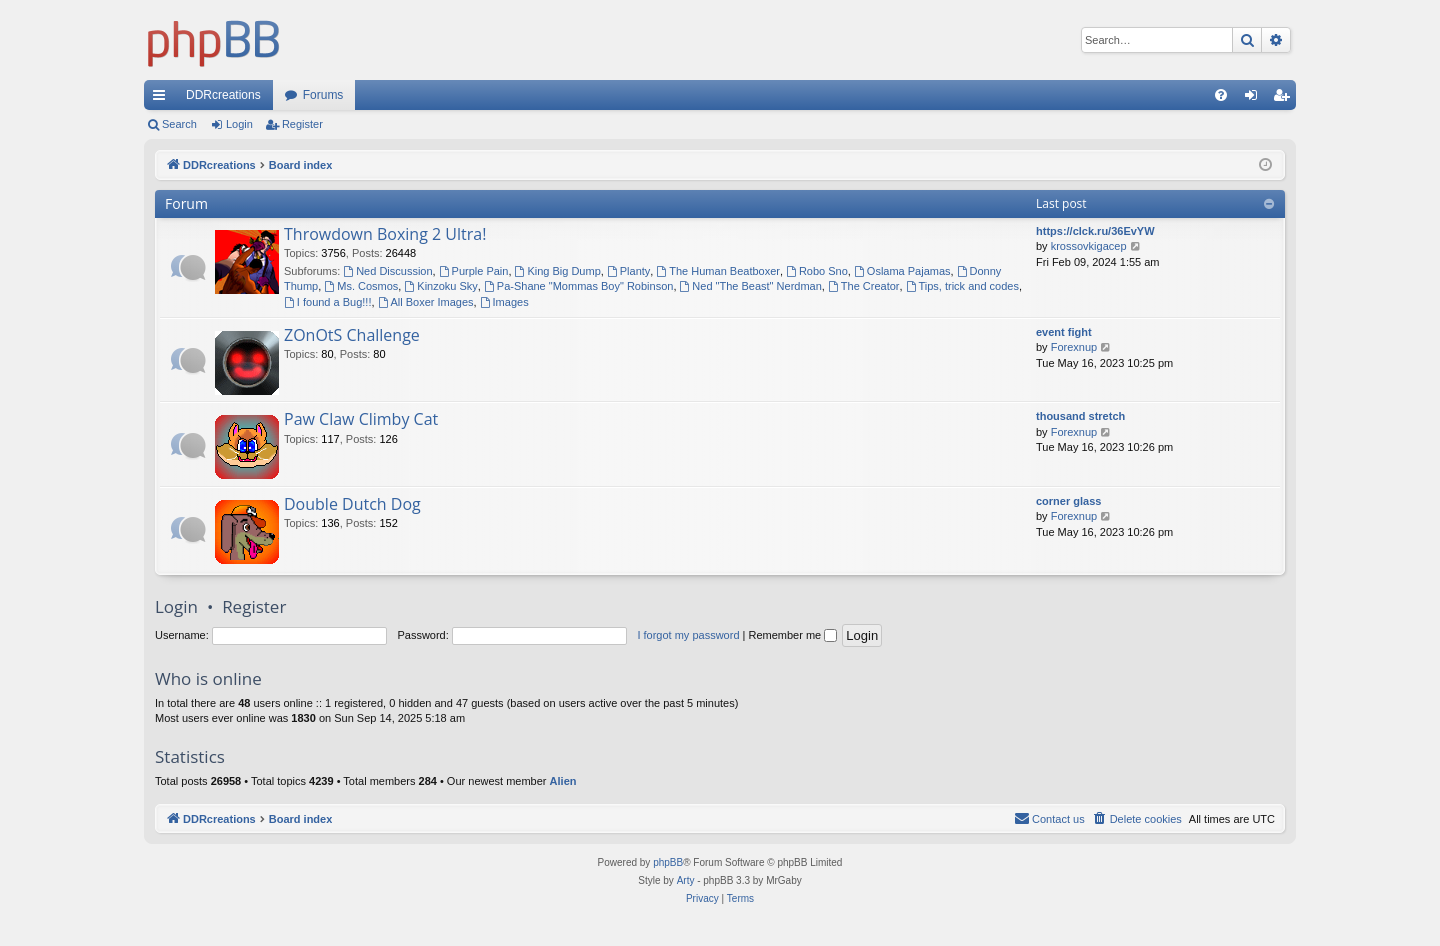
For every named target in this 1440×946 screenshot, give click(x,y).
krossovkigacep (1089, 246)
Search (179, 124)
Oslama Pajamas (902, 271)
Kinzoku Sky (440, 286)
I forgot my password (688, 635)
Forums (323, 95)
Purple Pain (474, 271)
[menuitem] (1221, 95)
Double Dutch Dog (352, 504)
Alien (563, 781)
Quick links (163, 99)
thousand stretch (1080, 416)
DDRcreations (223, 95)
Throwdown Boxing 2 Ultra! (385, 234)
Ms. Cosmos (361, 286)
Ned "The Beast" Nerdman (751, 286)
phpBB (668, 862)
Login (239, 124)
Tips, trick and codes (962, 286)
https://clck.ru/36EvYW (1095, 231)
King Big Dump (558, 271)
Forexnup (1074, 347)
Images (504, 302)
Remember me (792, 635)
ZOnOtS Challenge (352, 335)
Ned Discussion (387, 271)
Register (302, 124)
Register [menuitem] (1285, 99)
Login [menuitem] (1255, 99)
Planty (628, 271)
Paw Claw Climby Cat (361, 419)
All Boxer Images (426, 302)
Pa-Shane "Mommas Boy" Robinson (578, 286)
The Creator (864, 286)
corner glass (1068, 501)
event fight (1064, 332)
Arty (686, 880)
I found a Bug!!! (327, 302)
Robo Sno (817, 271)
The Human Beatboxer (718, 271)
